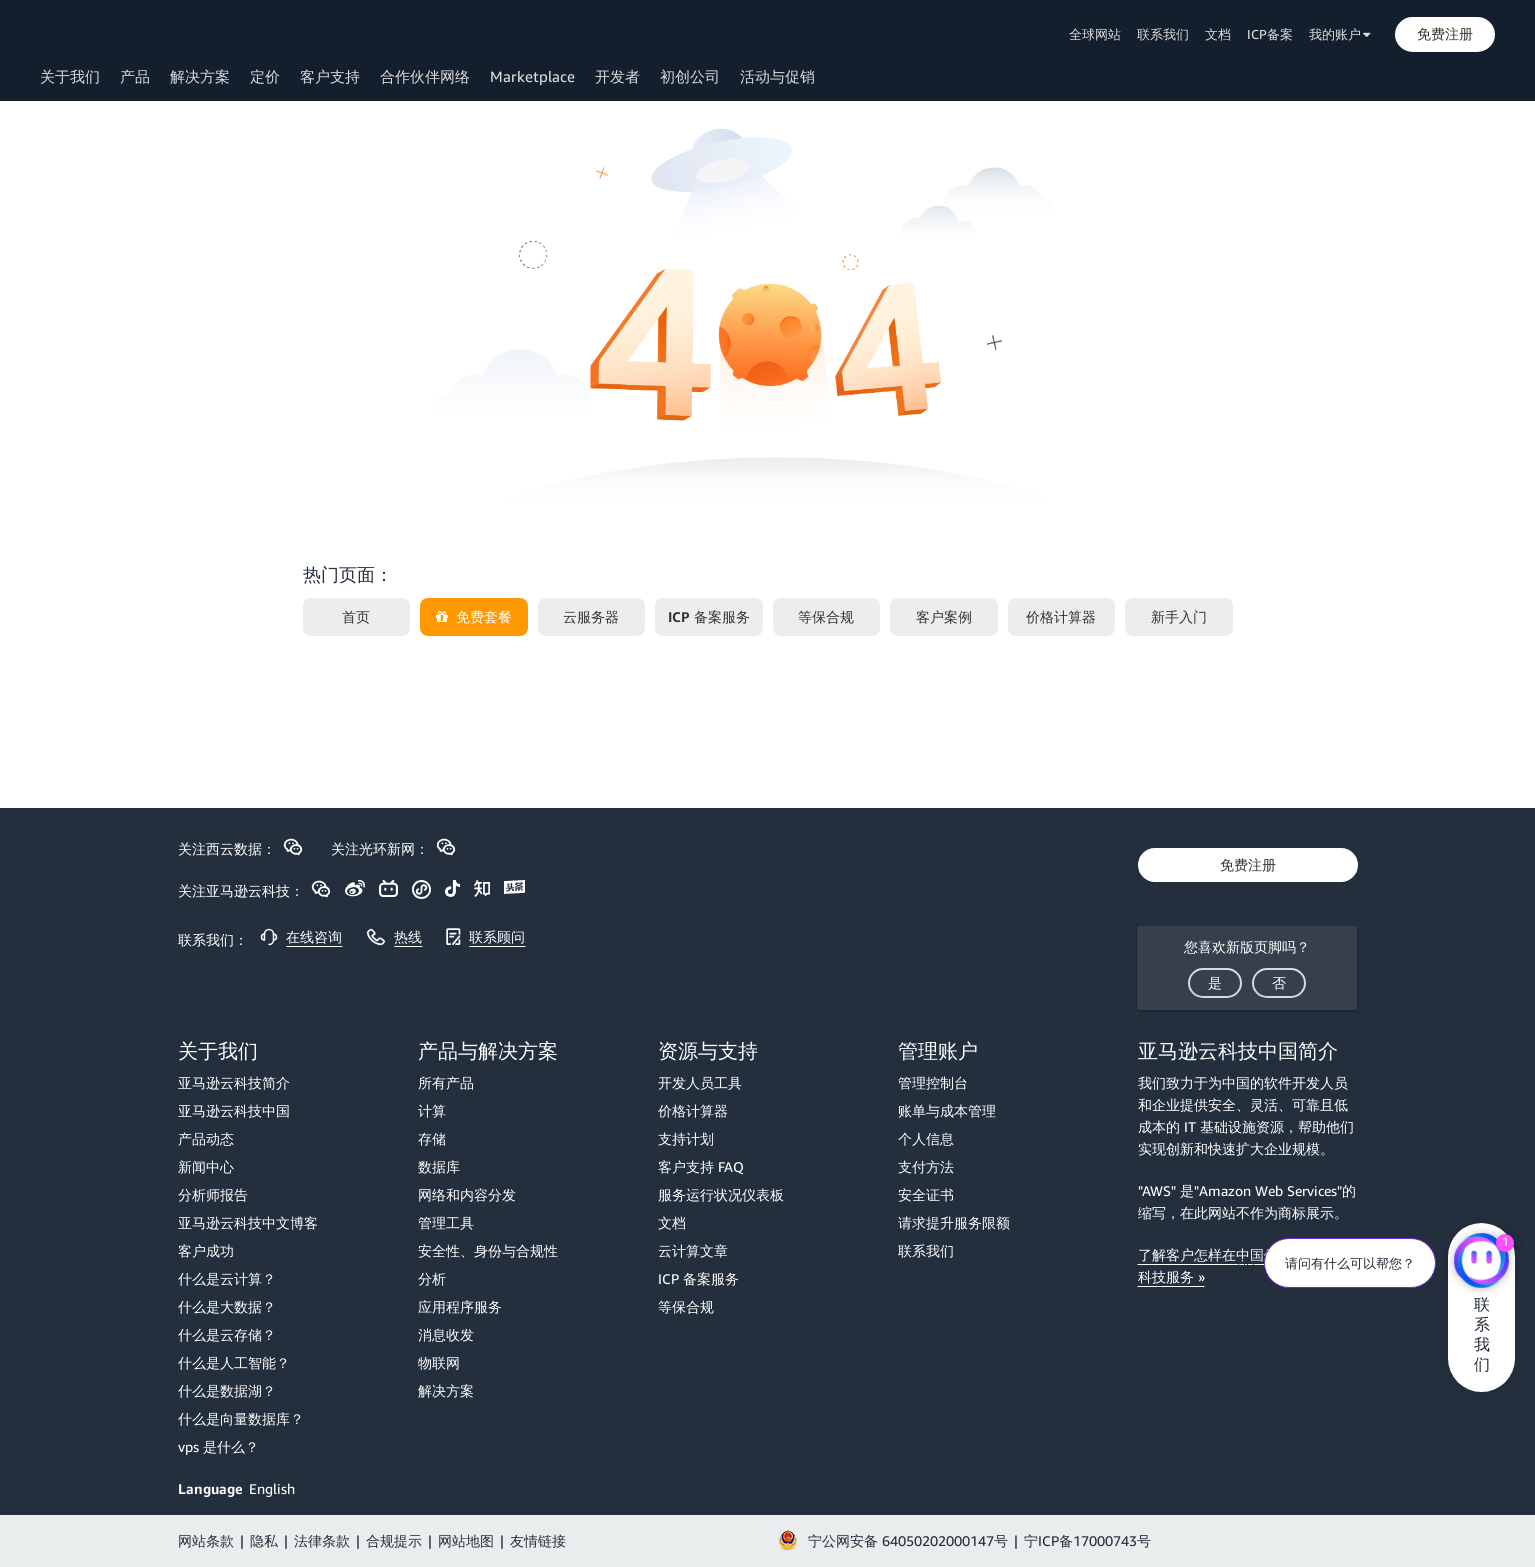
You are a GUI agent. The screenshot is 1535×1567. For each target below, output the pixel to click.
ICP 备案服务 (698, 1278)
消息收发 (446, 1334)
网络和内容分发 (467, 1194)
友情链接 (538, 1540)
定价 (265, 76)
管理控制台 (933, 1082)
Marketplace (532, 76)
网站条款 (206, 1540)
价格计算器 (693, 1110)
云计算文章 (693, 1250)
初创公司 (690, 76)
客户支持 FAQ (701, 1166)
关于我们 (70, 76)
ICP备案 (1270, 34)
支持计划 (686, 1138)
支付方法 (926, 1166)
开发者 (617, 76)
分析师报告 (213, 1194)
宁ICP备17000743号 (1087, 1540)
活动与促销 (777, 76)
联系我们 (1163, 34)
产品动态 (206, 1138)
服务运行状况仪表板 (721, 1194)
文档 (1218, 34)
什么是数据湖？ (227, 1390)
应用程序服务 (460, 1306)
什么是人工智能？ (234, 1362)
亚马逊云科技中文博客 (248, 1222)
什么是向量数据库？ (241, 1418)
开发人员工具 (700, 1082)
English (272, 1488)
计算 (432, 1110)
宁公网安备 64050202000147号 (908, 1540)
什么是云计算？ (227, 1278)
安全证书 (926, 1194)
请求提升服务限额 (954, 1222)
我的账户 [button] (1340, 34)
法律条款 (322, 1540)
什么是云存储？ (227, 1334)
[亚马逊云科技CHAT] (1481, 1263)
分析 (432, 1278)
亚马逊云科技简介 (234, 1082)
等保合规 (686, 1306)
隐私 (264, 1540)
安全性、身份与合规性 (488, 1250)
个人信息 (926, 1138)
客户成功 (206, 1250)
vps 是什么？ (218, 1446)
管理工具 (446, 1222)
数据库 (439, 1166)
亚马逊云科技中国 (234, 1110)
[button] (1445, 34)
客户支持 (330, 76)
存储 (432, 1138)
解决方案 (200, 76)
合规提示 (394, 1540)
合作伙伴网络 (425, 76)
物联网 (439, 1362)
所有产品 (446, 1082)
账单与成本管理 (947, 1110)
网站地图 (466, 1540)
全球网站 (1095, 34)
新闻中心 (206, 1166)
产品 (135, 76)
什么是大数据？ (227, 1306)
